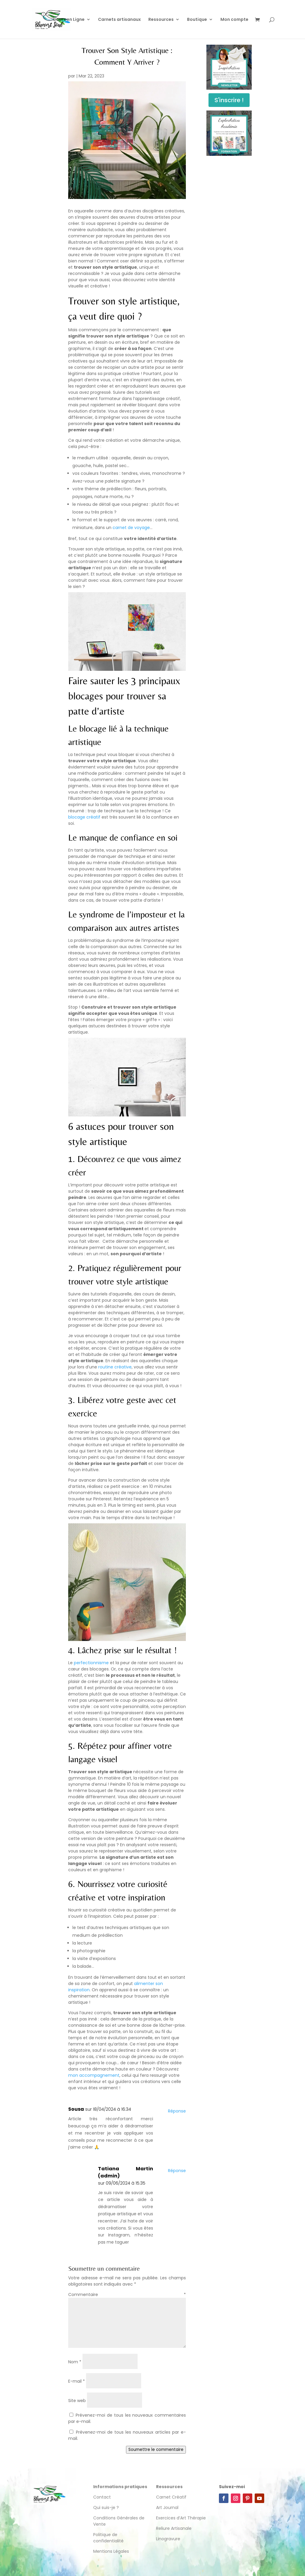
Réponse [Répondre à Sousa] (177, 2111)
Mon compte (234, 19)
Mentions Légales (111, 2551)
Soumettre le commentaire (155, 2449)
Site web (77, 2401)
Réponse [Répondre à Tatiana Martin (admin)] (177, 2171)
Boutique (197, 19)
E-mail (76, 2381)
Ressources (161, 19)
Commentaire (127, 2294)
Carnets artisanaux (119, 19)
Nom (74, 2362)
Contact (102, 2497)
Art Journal (167, 2507)
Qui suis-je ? (106, 2507)
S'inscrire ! (229, 100)
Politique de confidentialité (109, 2538)
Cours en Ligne (69, 19)
